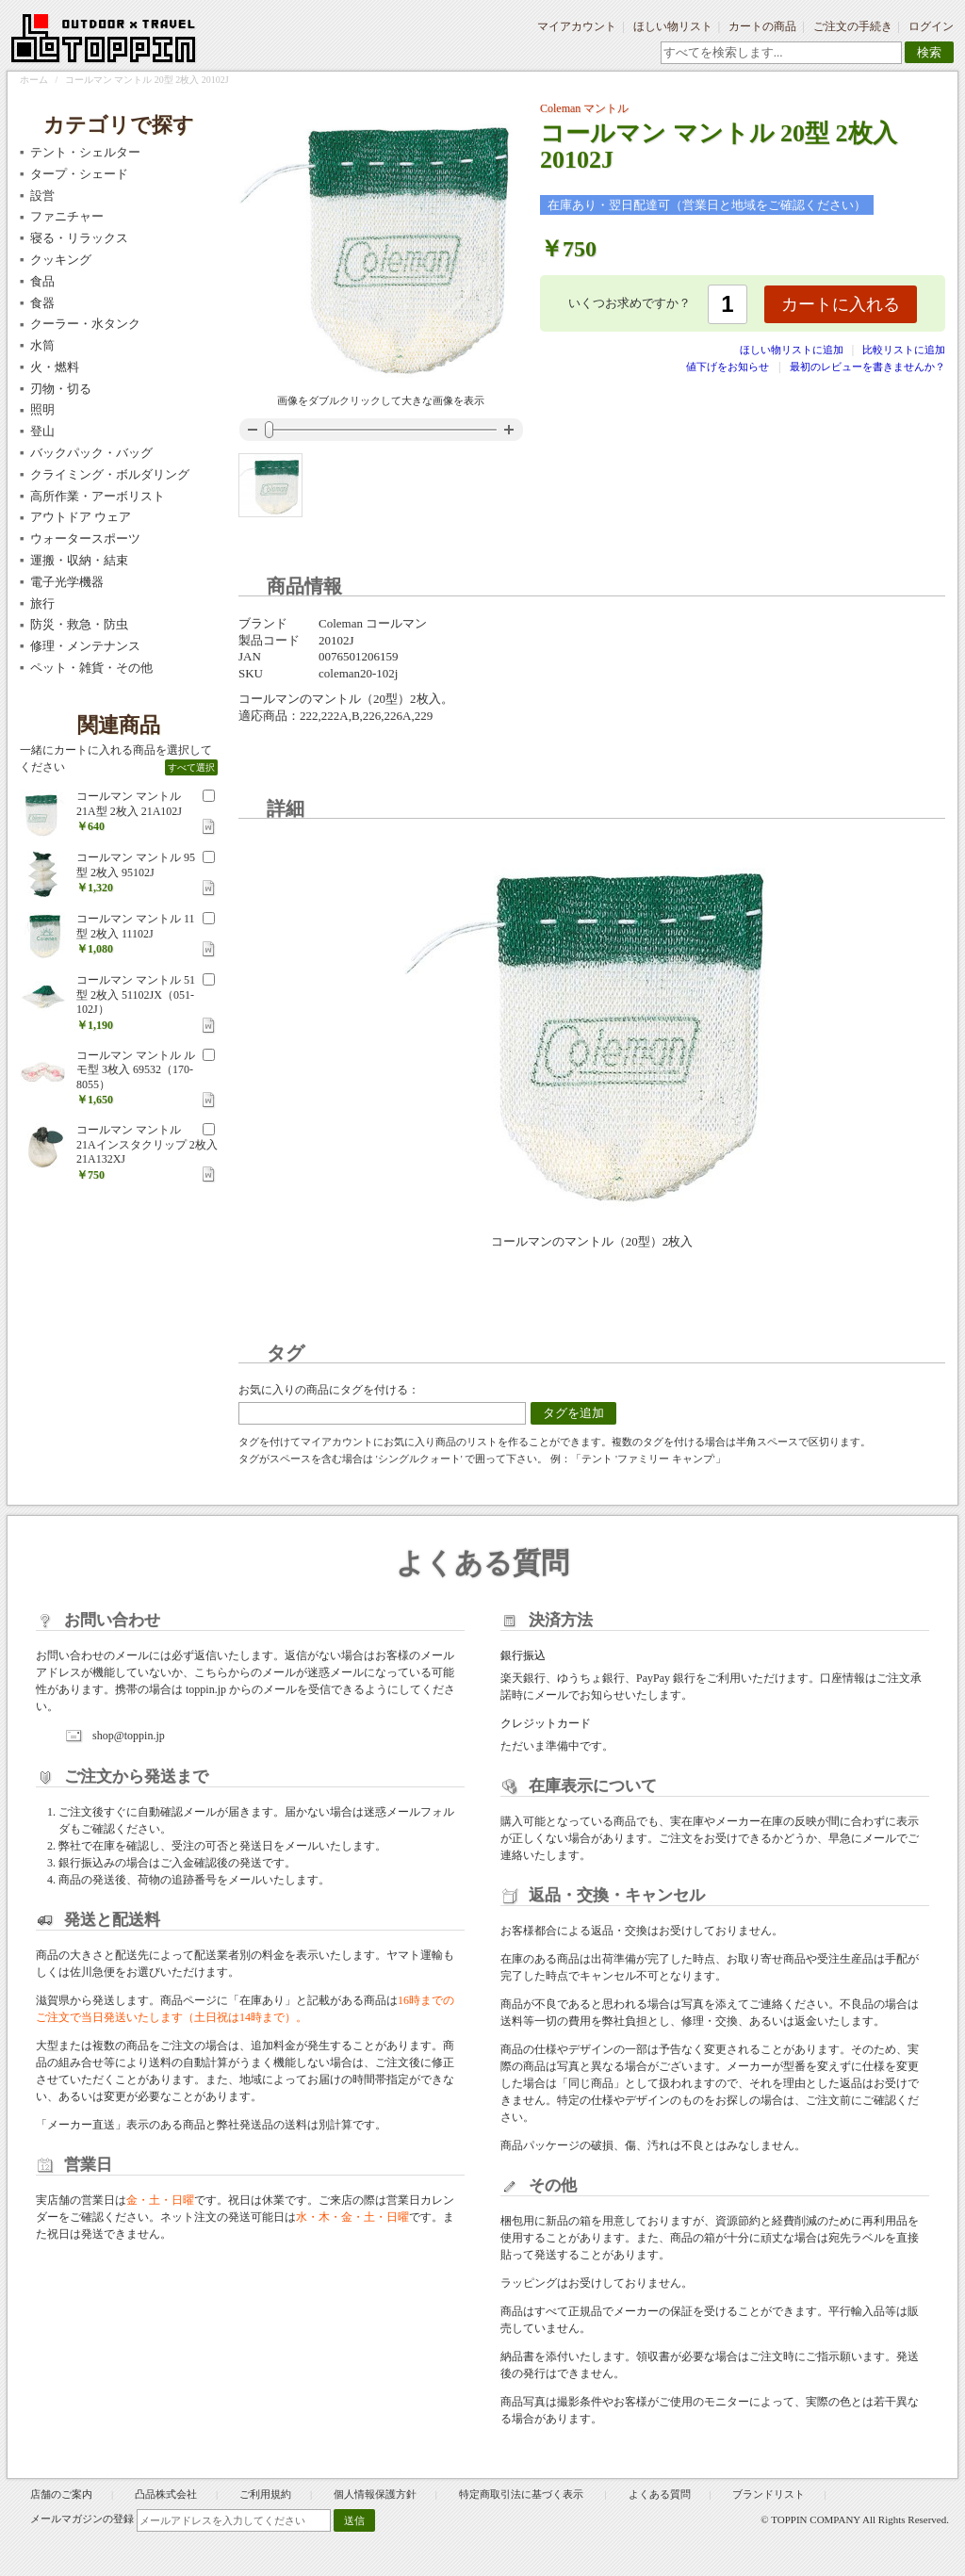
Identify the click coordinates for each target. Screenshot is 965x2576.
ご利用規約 (265, 2494)
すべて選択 (191, 767)
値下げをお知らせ (727, 366)
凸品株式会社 (166, 2494)
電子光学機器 (67, 582)
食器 (42, 303)
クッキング (60, 260)
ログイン (931, 26)
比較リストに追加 (903, 349)
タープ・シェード (79, 174)
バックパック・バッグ (91, 453)
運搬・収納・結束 (79, 560)
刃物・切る (60, 389)
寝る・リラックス (79, 238)
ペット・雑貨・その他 (91, 667)
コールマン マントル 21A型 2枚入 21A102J (129, 804)
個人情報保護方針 (375, 2494)
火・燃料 (54, 367)
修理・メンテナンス (85, 646)
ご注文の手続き (852, 26)
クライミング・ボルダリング (109, 474)
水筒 (42, 345)
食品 (42, 281)
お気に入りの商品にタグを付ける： (328, 1389)
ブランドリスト (768, 2494)
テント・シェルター (85, 152)
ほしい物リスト (672, 26)
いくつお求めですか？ (629, 303)
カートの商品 (762, 26)
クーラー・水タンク (85, 324)
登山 (42, 431)
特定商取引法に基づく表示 (522, 2494)
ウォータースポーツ (85, 538)
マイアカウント (576, 26)
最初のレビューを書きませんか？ (867, 366)
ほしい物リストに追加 (793, 349)
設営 (42, 195)
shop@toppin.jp (128, 1735)
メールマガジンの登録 (82, 2518)
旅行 (42, 603)
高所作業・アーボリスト (97, 496)
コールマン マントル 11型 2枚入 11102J (135, 926)
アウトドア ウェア (80, 517)
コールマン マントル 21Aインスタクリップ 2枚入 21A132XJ (147, 1144)
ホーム (34, 79)
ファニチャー (67, 216)
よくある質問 (660, 2494)
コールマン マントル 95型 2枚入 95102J (135, 865)
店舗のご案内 (61, 2494)
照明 (42, 409)
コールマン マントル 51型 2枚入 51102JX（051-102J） (135, 994)
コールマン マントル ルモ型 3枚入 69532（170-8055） (135, 1070)
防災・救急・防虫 (79, 624)
